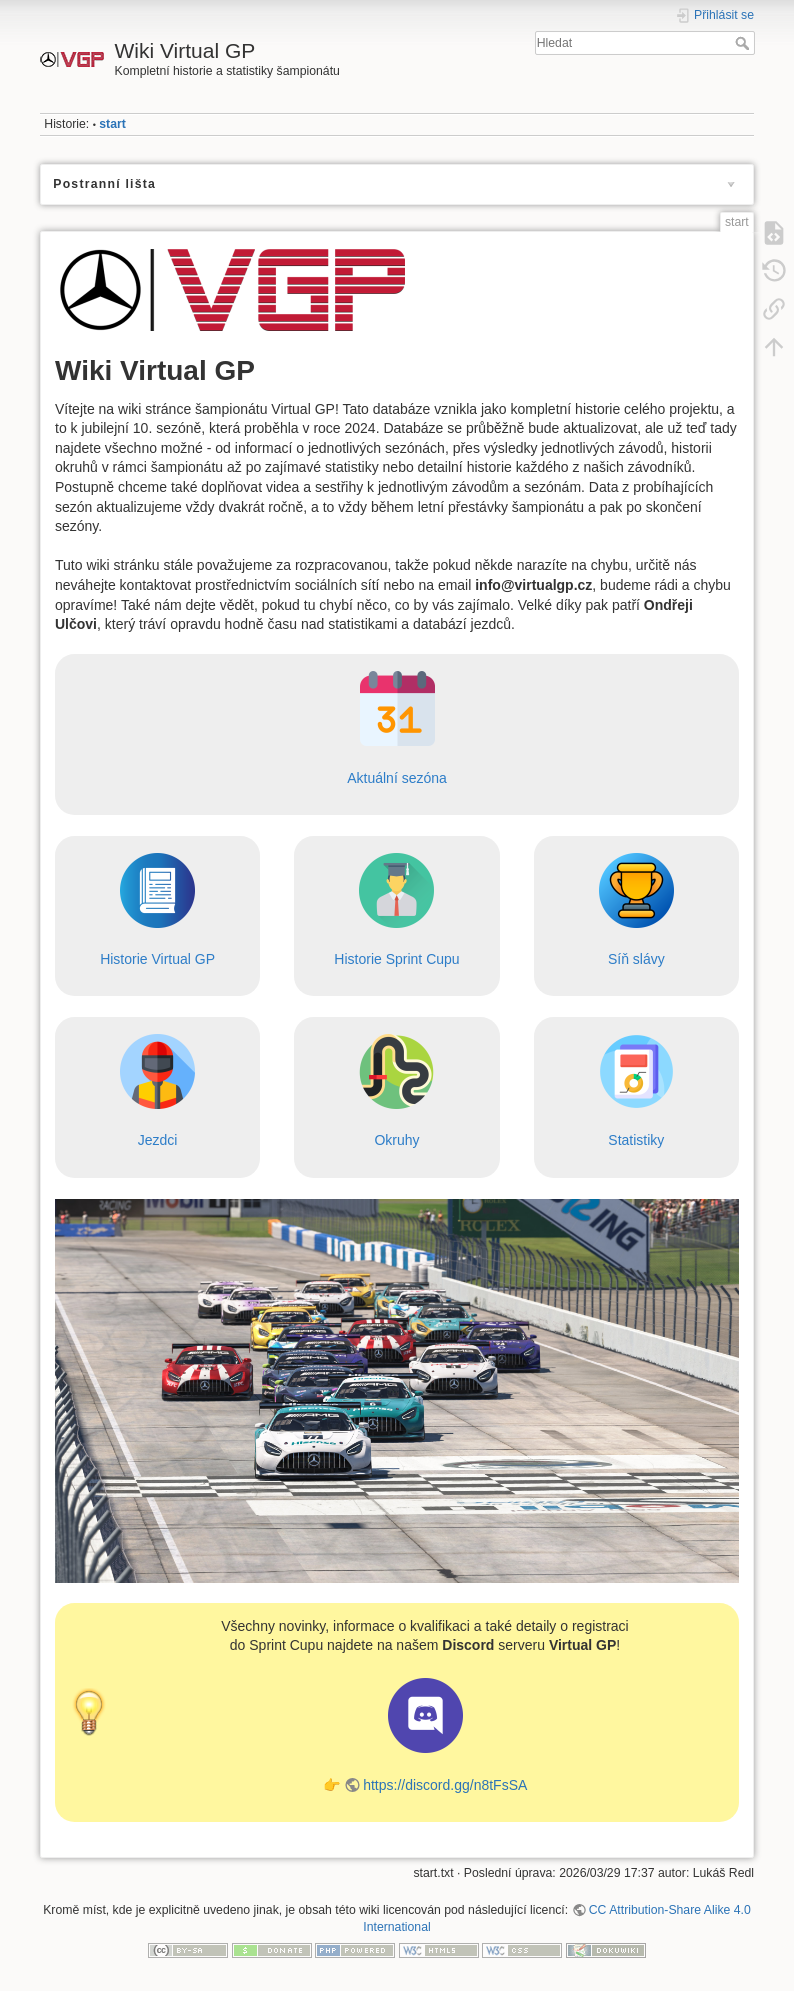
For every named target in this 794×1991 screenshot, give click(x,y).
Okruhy (396, 1140)
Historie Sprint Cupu (396, 959)
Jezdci (158, 1140)
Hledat (744, 43)
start (112, 124)
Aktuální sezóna (397, 778)
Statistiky (636, 1140)
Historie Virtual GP (157, 959)
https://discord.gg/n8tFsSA (445, 1785)
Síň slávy (636, 959)
